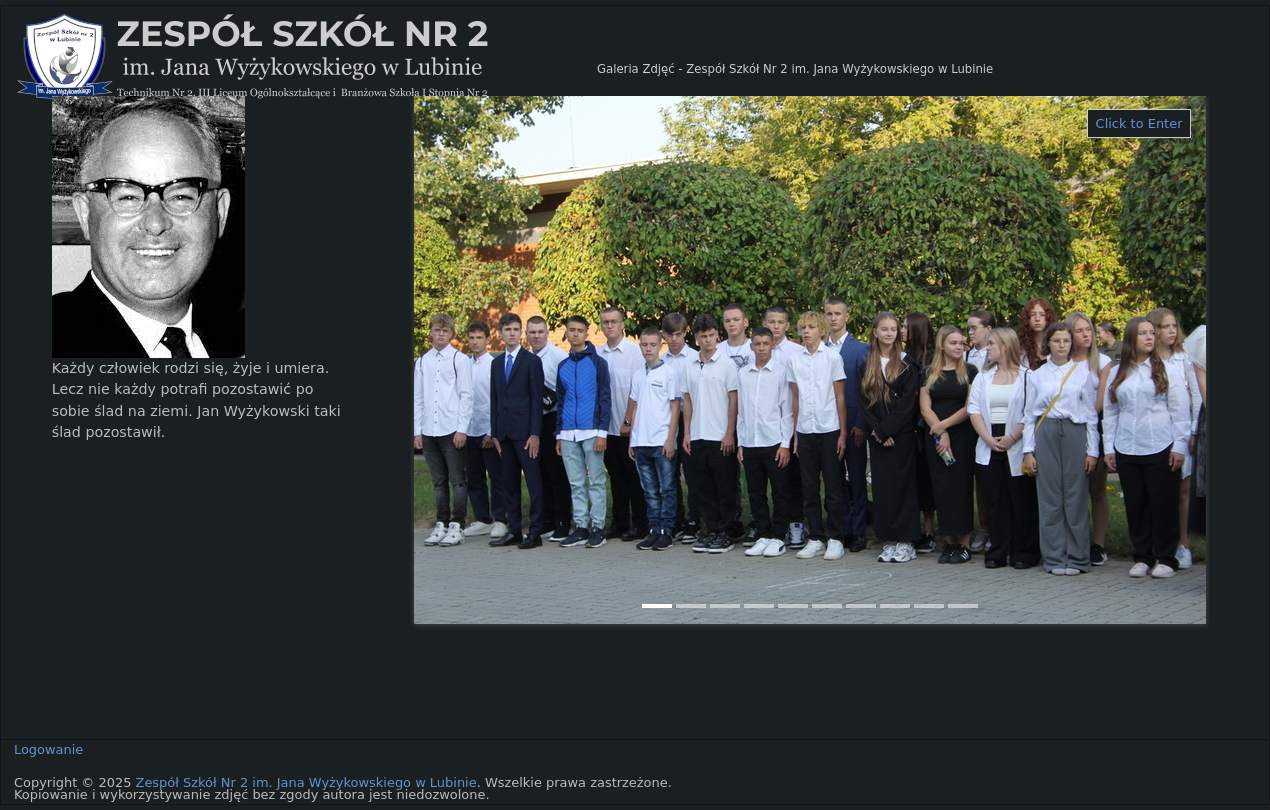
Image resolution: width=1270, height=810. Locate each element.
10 (963, 606)
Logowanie (48, 749)
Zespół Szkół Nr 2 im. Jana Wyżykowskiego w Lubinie (306, 782)
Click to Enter (1139, 123)
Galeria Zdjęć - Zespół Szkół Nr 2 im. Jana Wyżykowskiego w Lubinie (795, 69)
